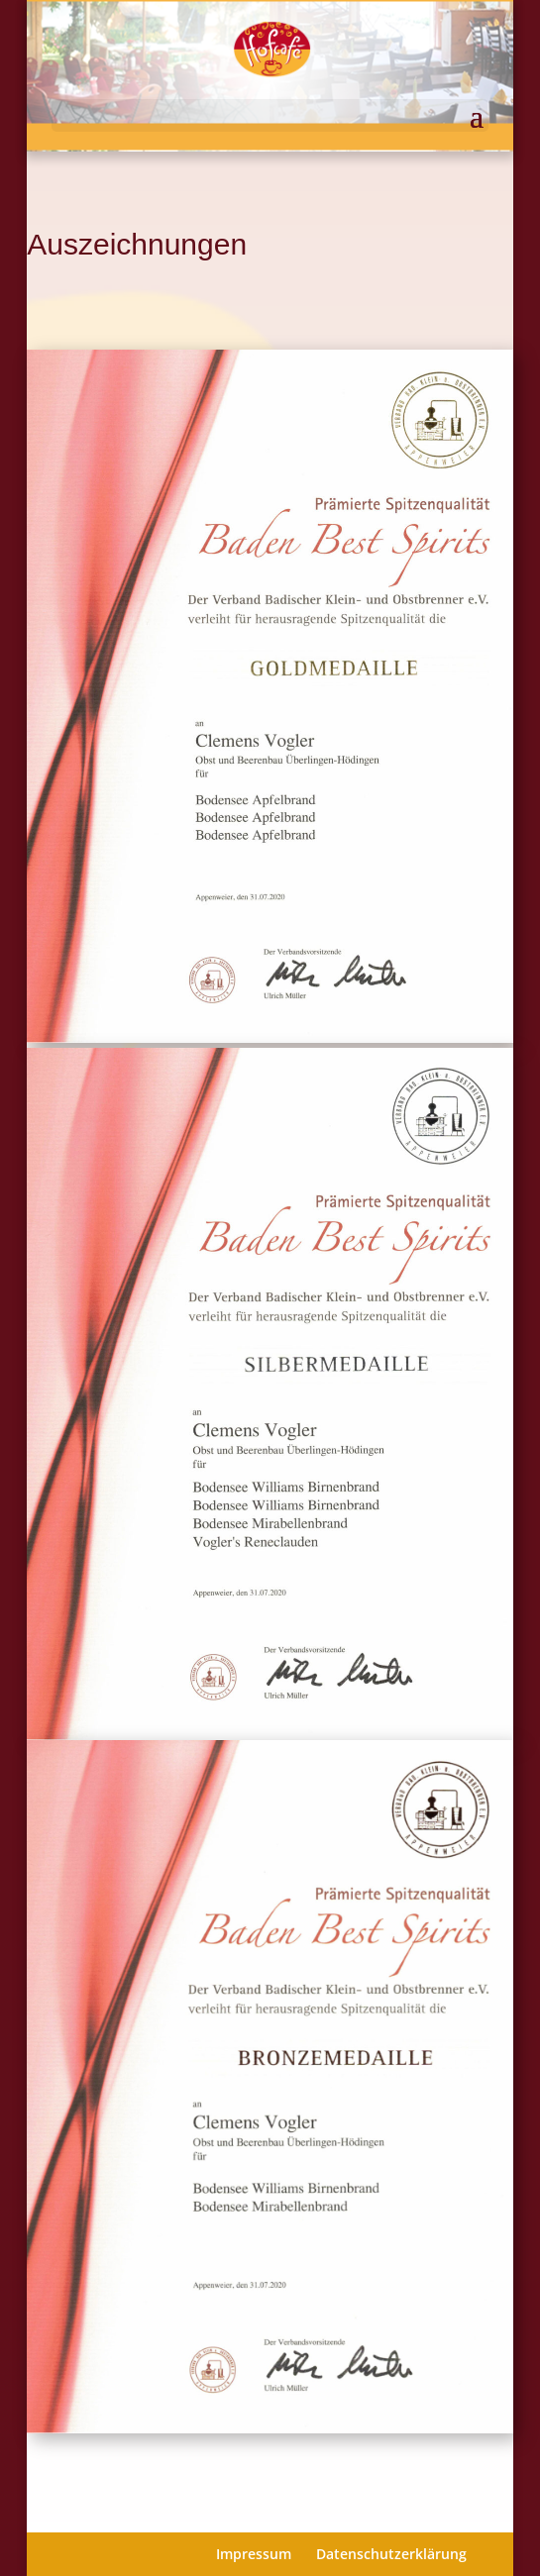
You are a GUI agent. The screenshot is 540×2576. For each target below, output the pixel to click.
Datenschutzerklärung (391, 2553)
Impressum (253, 2553)
